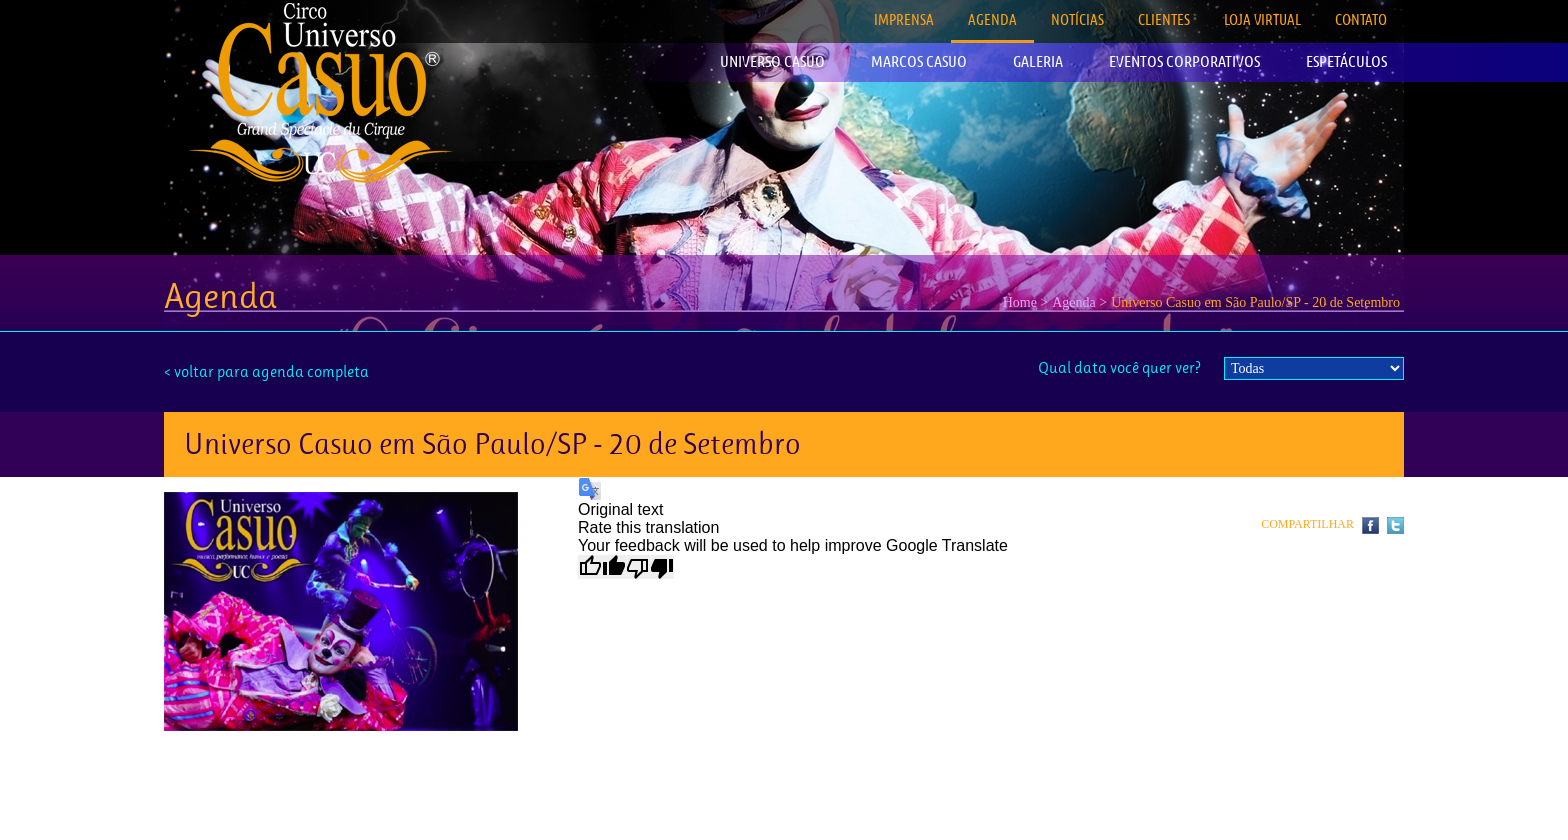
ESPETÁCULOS (1346, 61)
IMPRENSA (904, 19)
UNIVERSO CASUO (772, 61)
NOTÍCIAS (1077, 19)
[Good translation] (602, 567)
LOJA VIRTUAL (1262, 19)
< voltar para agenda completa (266, 371)
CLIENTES (1164, 19)
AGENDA (992, 19)
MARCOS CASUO (919, 61)
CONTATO (1361, 19)
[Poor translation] (650, 567)
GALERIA (1038, 61)
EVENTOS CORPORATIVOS (1184, 61)
